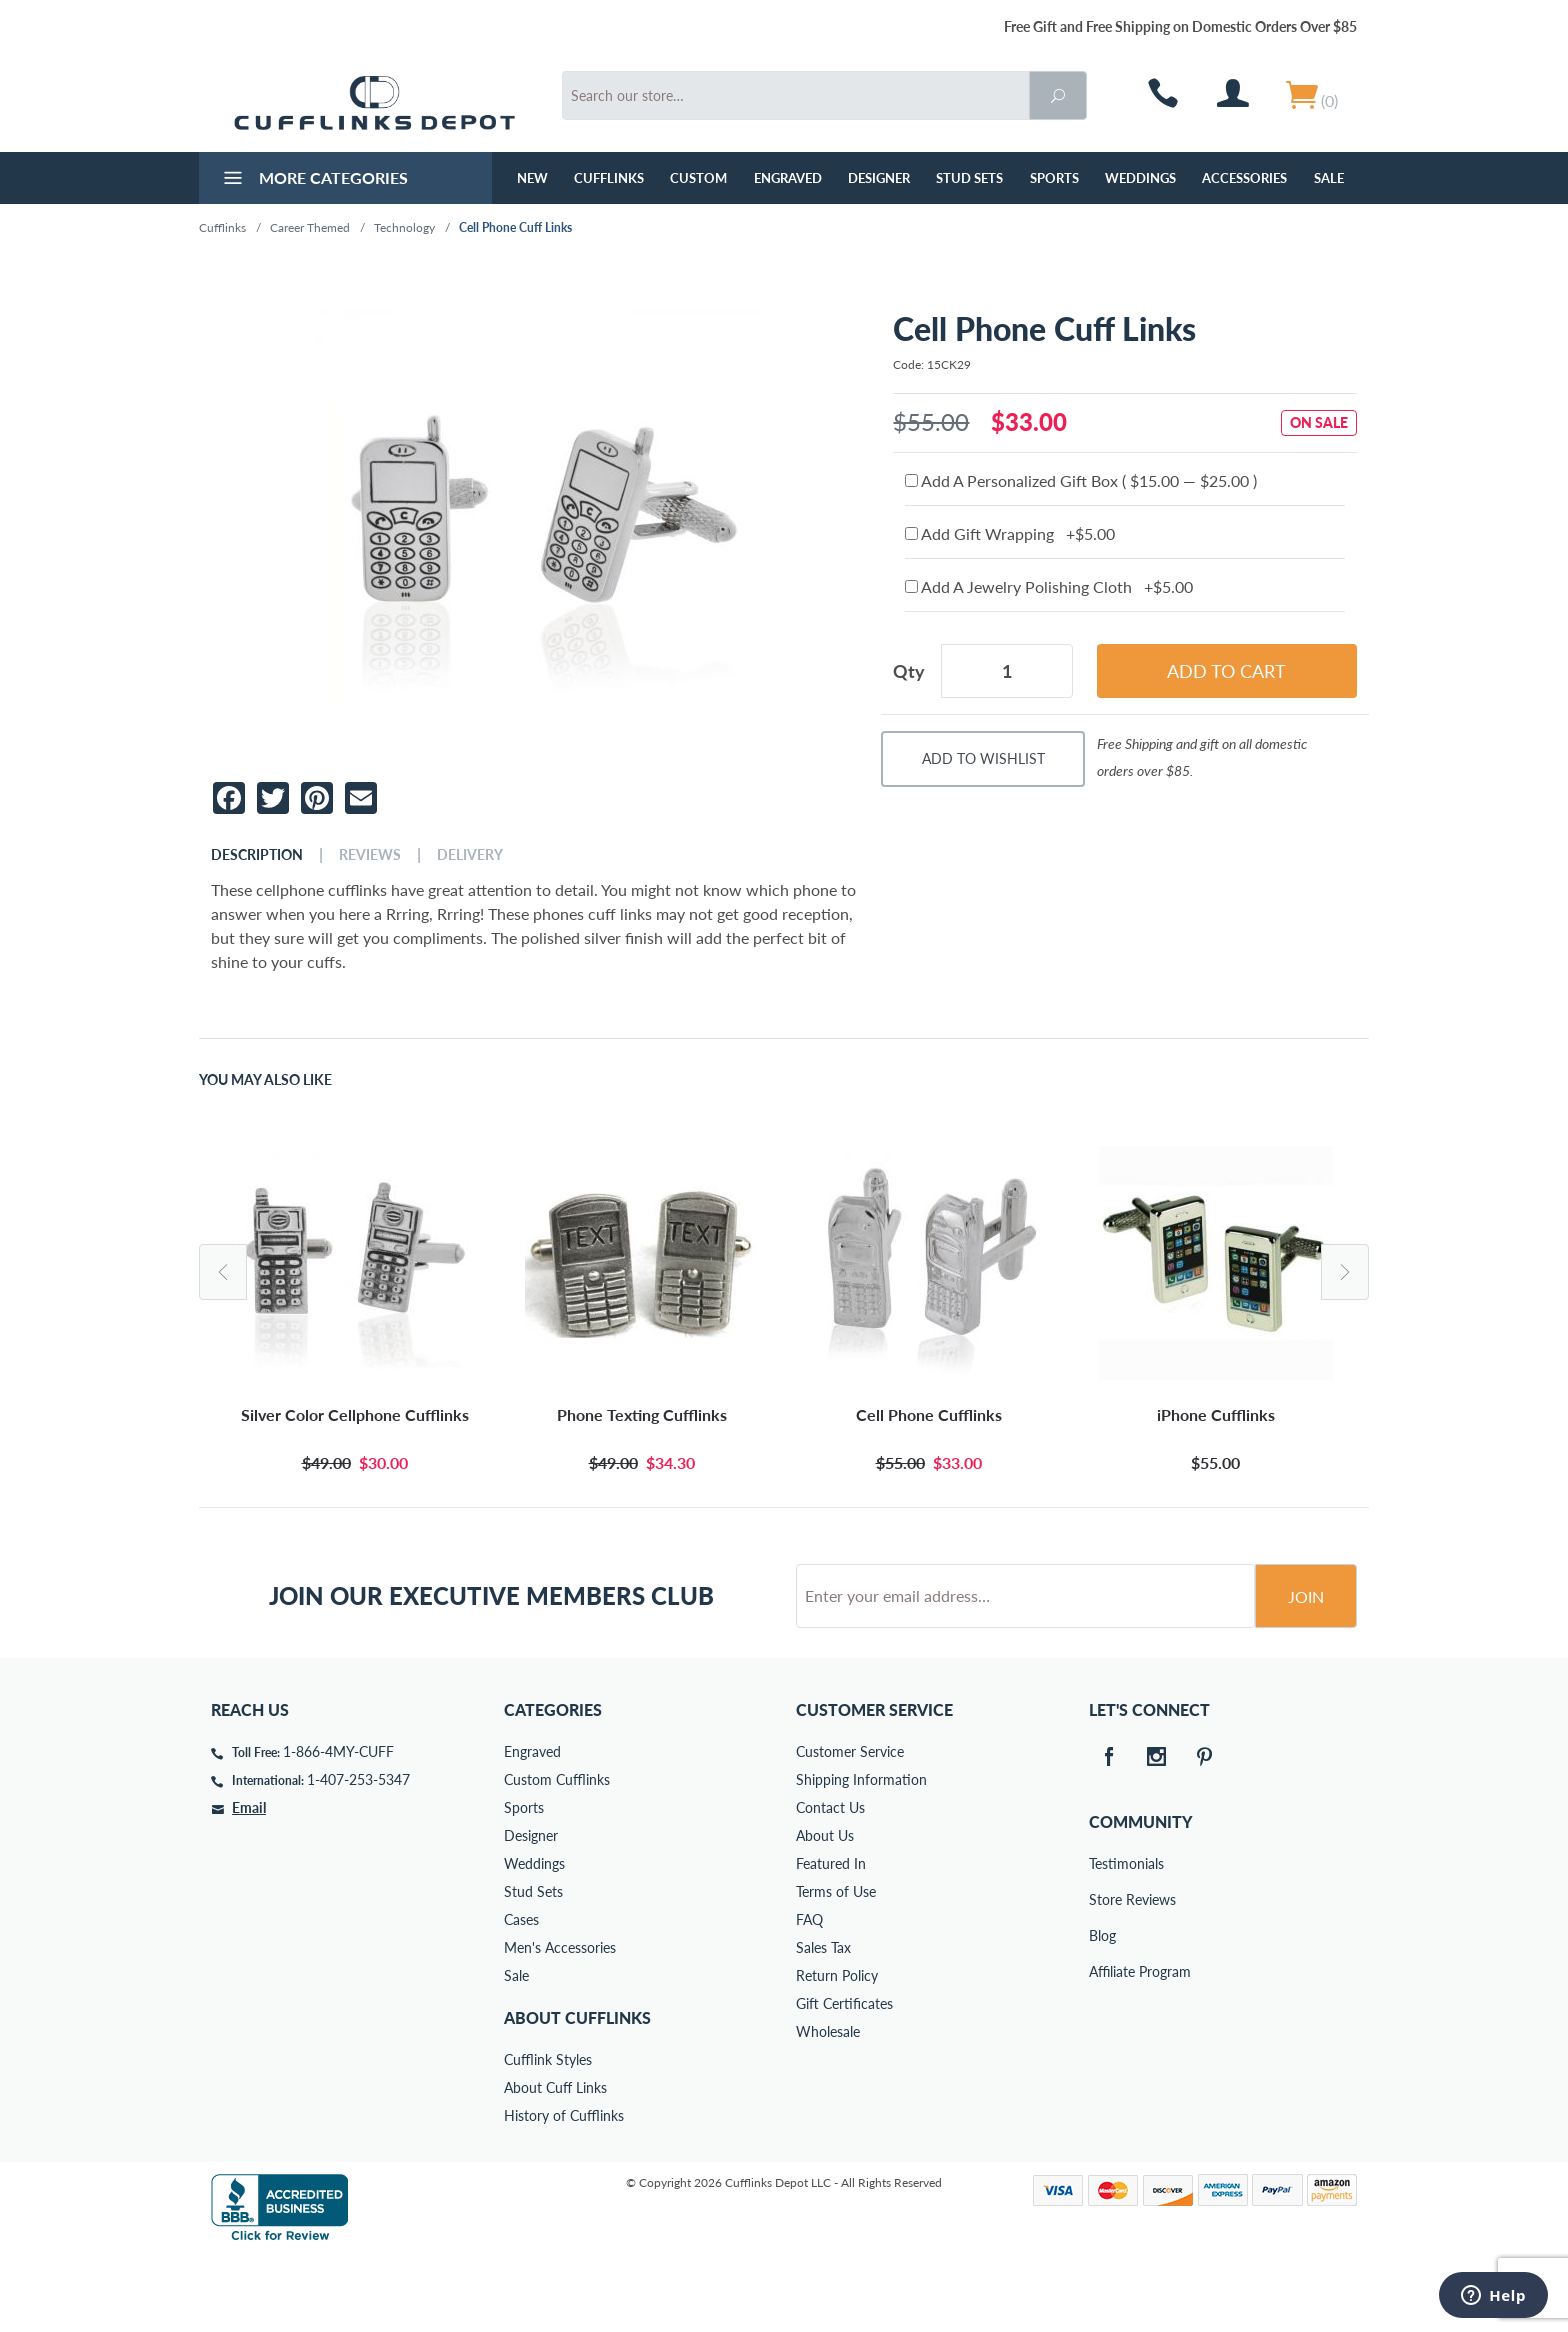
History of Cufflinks (564, 2191)
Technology (404, 227)
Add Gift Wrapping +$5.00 (1010, 533)
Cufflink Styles (548, 2135)
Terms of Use (836, 1967)
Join (1306, 1672)
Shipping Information (861, 1855)
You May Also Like (265, 1080)
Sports (1054, 178)
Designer (879, 178)
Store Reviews (1103, 1975)
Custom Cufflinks (557, 1855)
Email (249, 1883)
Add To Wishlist (983, 758)
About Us (825, 1911)
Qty (909, 671)
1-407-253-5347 (358, 1855)
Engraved (788, 178)
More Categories (313, 180)
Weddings (1140, 178)
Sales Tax (823, 2023)
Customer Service (850, 1827)
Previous (223, 1272)
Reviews (370, 855)
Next (1345, 1272)
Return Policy (837, 2051)
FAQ (809, 1995)
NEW (532, 178)
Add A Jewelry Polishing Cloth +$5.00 (1049, 586)
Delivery (470, 855)
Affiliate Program (1103, 2047)
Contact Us (830, 1883)
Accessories (1244, 178)
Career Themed (310, 227)
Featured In (831, 1939)
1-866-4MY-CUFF (338, 1827)
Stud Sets (969, 178)
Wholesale (828, 2107)
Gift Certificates (844, 2079)
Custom (698, 178)
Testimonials (1103, 1939)
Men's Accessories (560, 2023)
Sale (1329, 178)
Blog (1102, 2011)
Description (257, 855)
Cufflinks (609, 178)
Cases (521, 1995)
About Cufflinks (577, 2093)
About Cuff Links (555, 2163)
